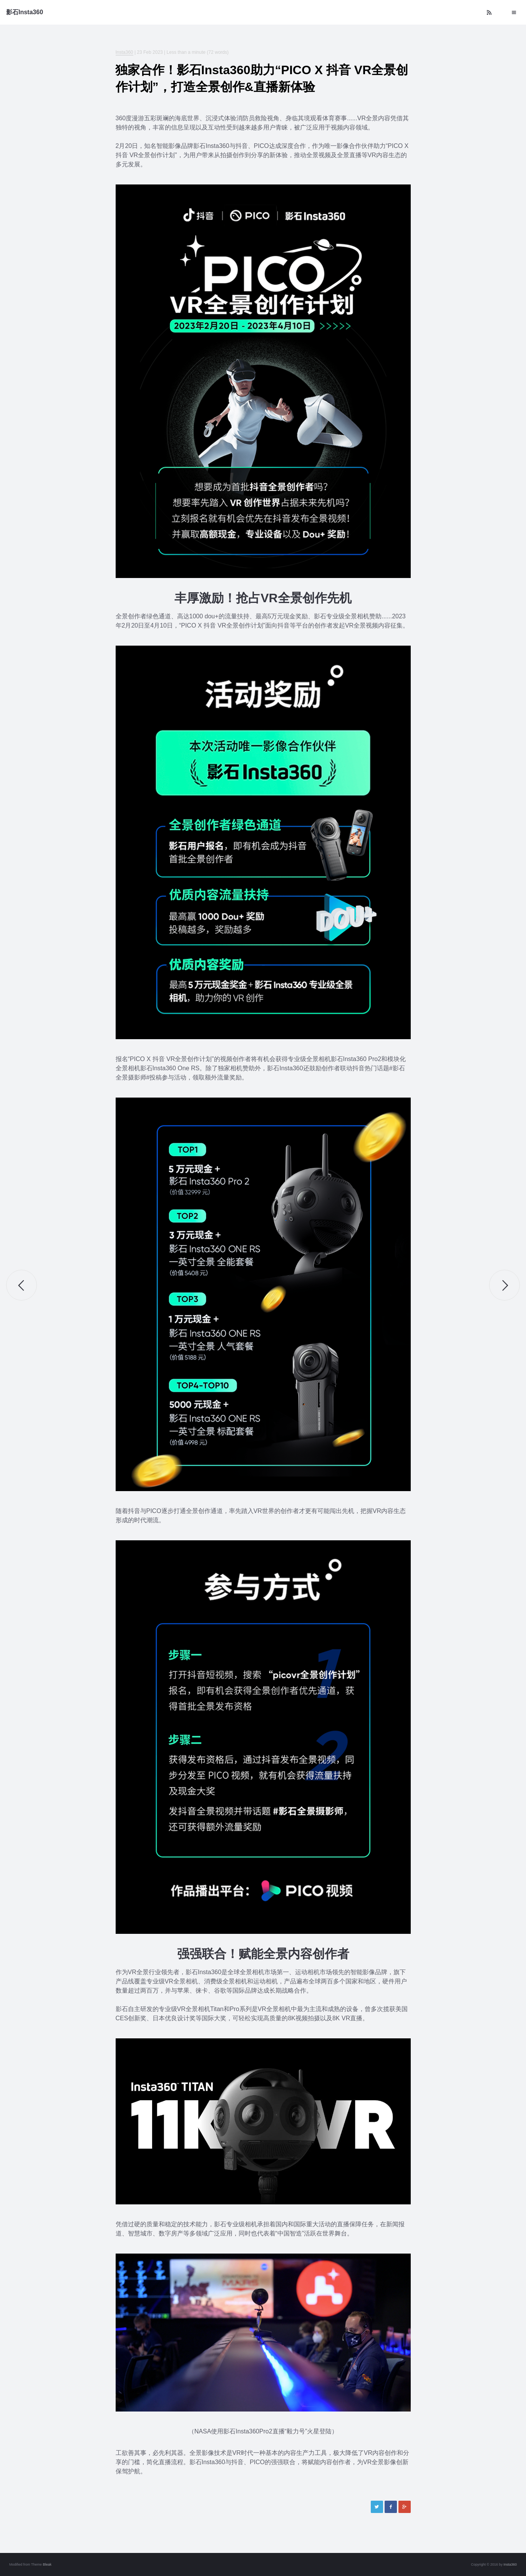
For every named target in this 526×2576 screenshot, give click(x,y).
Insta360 (124, 52)
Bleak (47, 2564)
